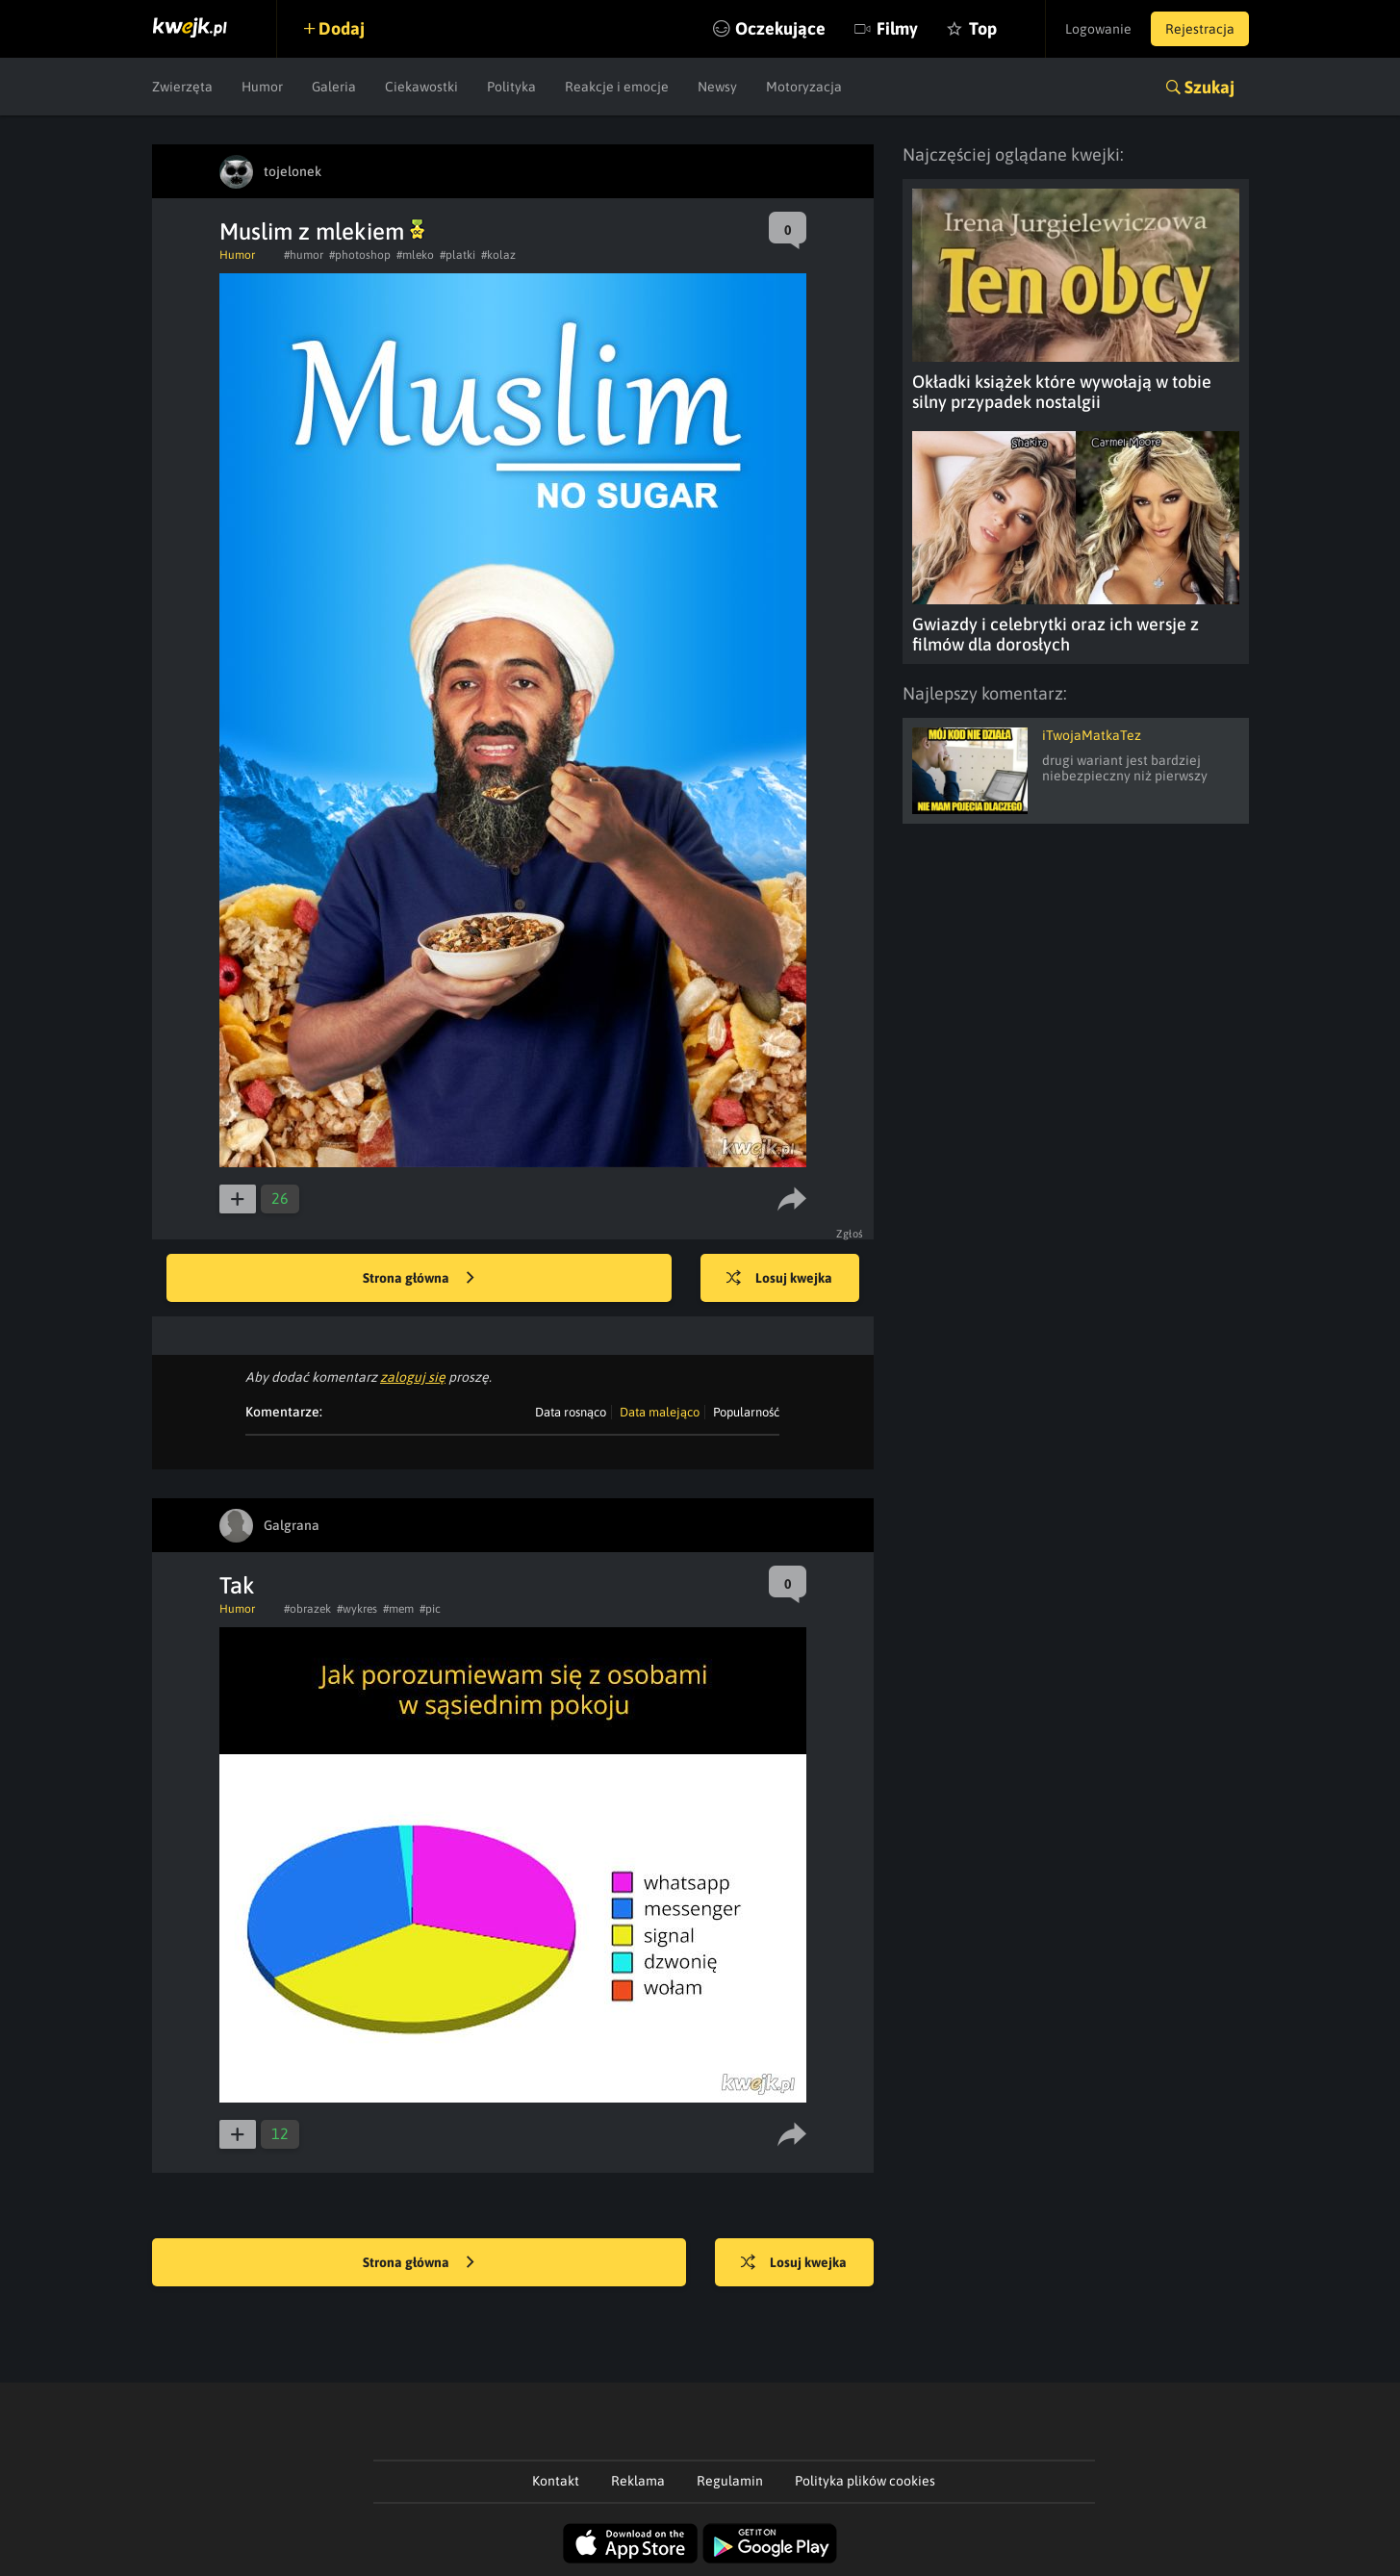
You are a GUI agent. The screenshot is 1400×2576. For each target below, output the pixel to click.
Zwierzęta (182, 86)
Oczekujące (780, 28)
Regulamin (730, 2480)
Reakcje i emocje (617, 86)
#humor (303, 255)
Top (983, 28)
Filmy (897, 28)
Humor (262, 86)
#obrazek (307, 1609)
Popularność (746, 1412)
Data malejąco (660, 1412)
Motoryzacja (804, 86)
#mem (398, 1609)
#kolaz (498, 255)
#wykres (357, 1609)
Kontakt (555, 2480)
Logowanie (1098, 29)
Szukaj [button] (1209, 87)
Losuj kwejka (779, 1279)
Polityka (511, 86)
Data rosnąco (570, 1412)
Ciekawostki (421, 86)
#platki (457, 255)
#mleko (415, 255)
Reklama (638, 2480)
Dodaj (341, 28)
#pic (430, 1609)
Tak (237, 1585)
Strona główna (418, 1279)
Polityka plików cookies (865, 2480)
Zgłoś (850, 1233)
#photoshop (360, 255)
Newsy (717, 86)
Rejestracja (1200, 29)
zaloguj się (412, 1377)
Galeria (334, 86)
